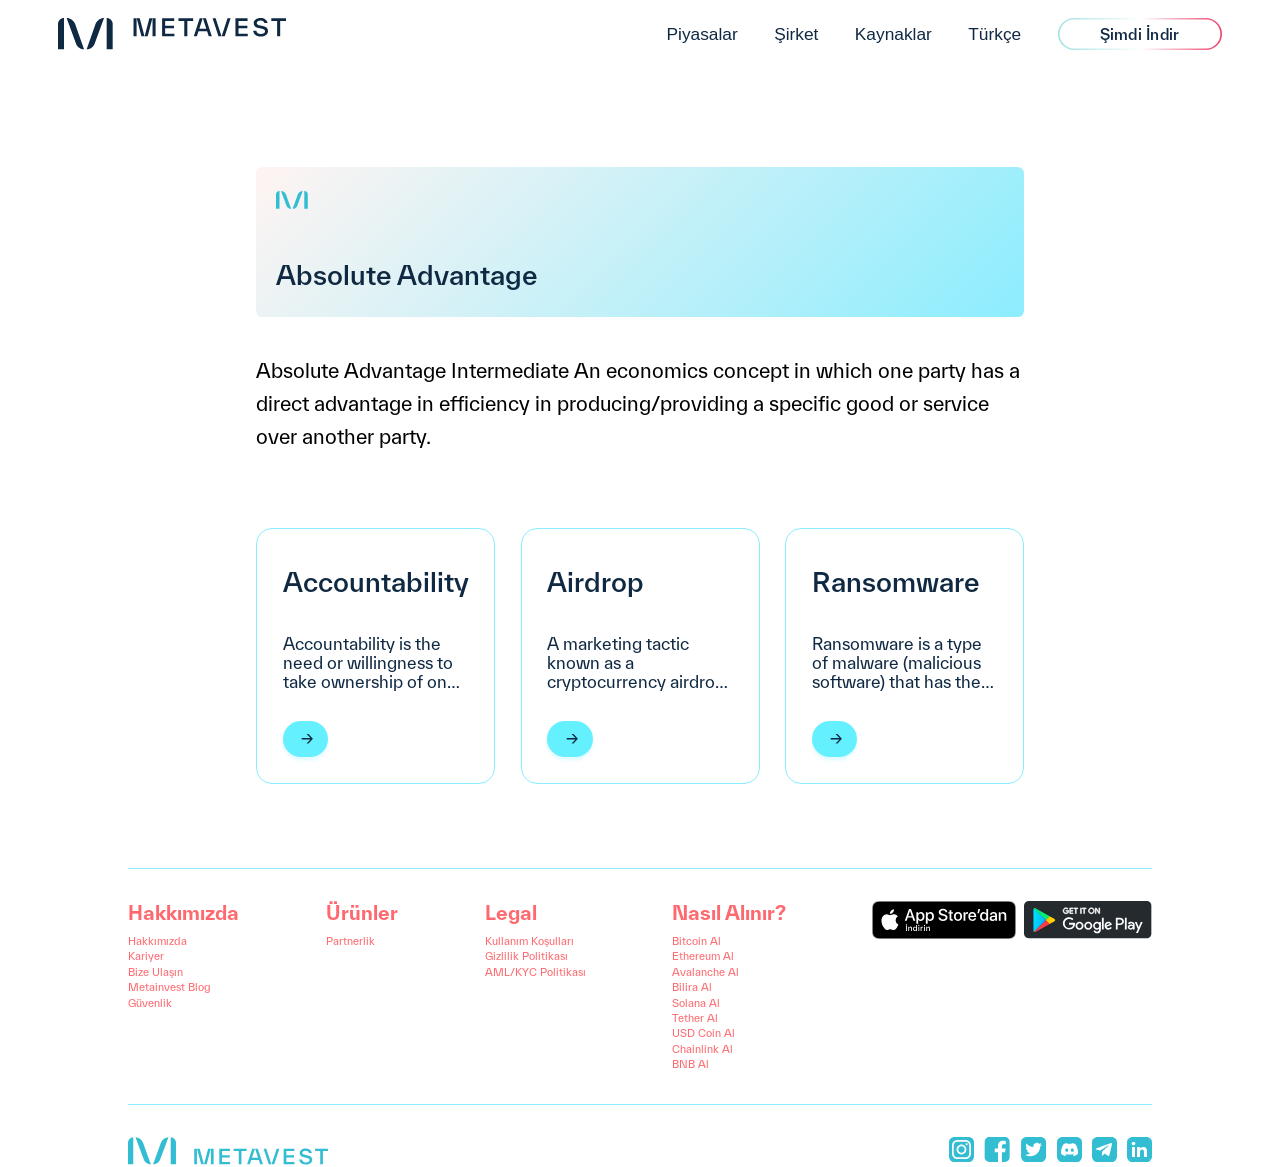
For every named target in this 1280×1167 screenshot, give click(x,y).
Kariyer (146, 956)
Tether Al (695, 1018)
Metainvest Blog (169, 987)
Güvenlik (150, 1003)
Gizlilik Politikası (526, 956)
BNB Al (690, 1064)
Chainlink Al (702, 1049)
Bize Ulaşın (155, 972)
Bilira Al (692, 987)
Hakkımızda (157, 941)
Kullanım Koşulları (529, 941)
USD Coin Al (703, 1033)
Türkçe (994, 34)
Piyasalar (701, 34)
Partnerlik (350, 941)
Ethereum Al (703, 956)
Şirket (796, 34)
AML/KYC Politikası (535, 972)
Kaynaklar (893, 34)
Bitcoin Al (696, 941)
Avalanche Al (705, 972)
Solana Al (696, 1003)
